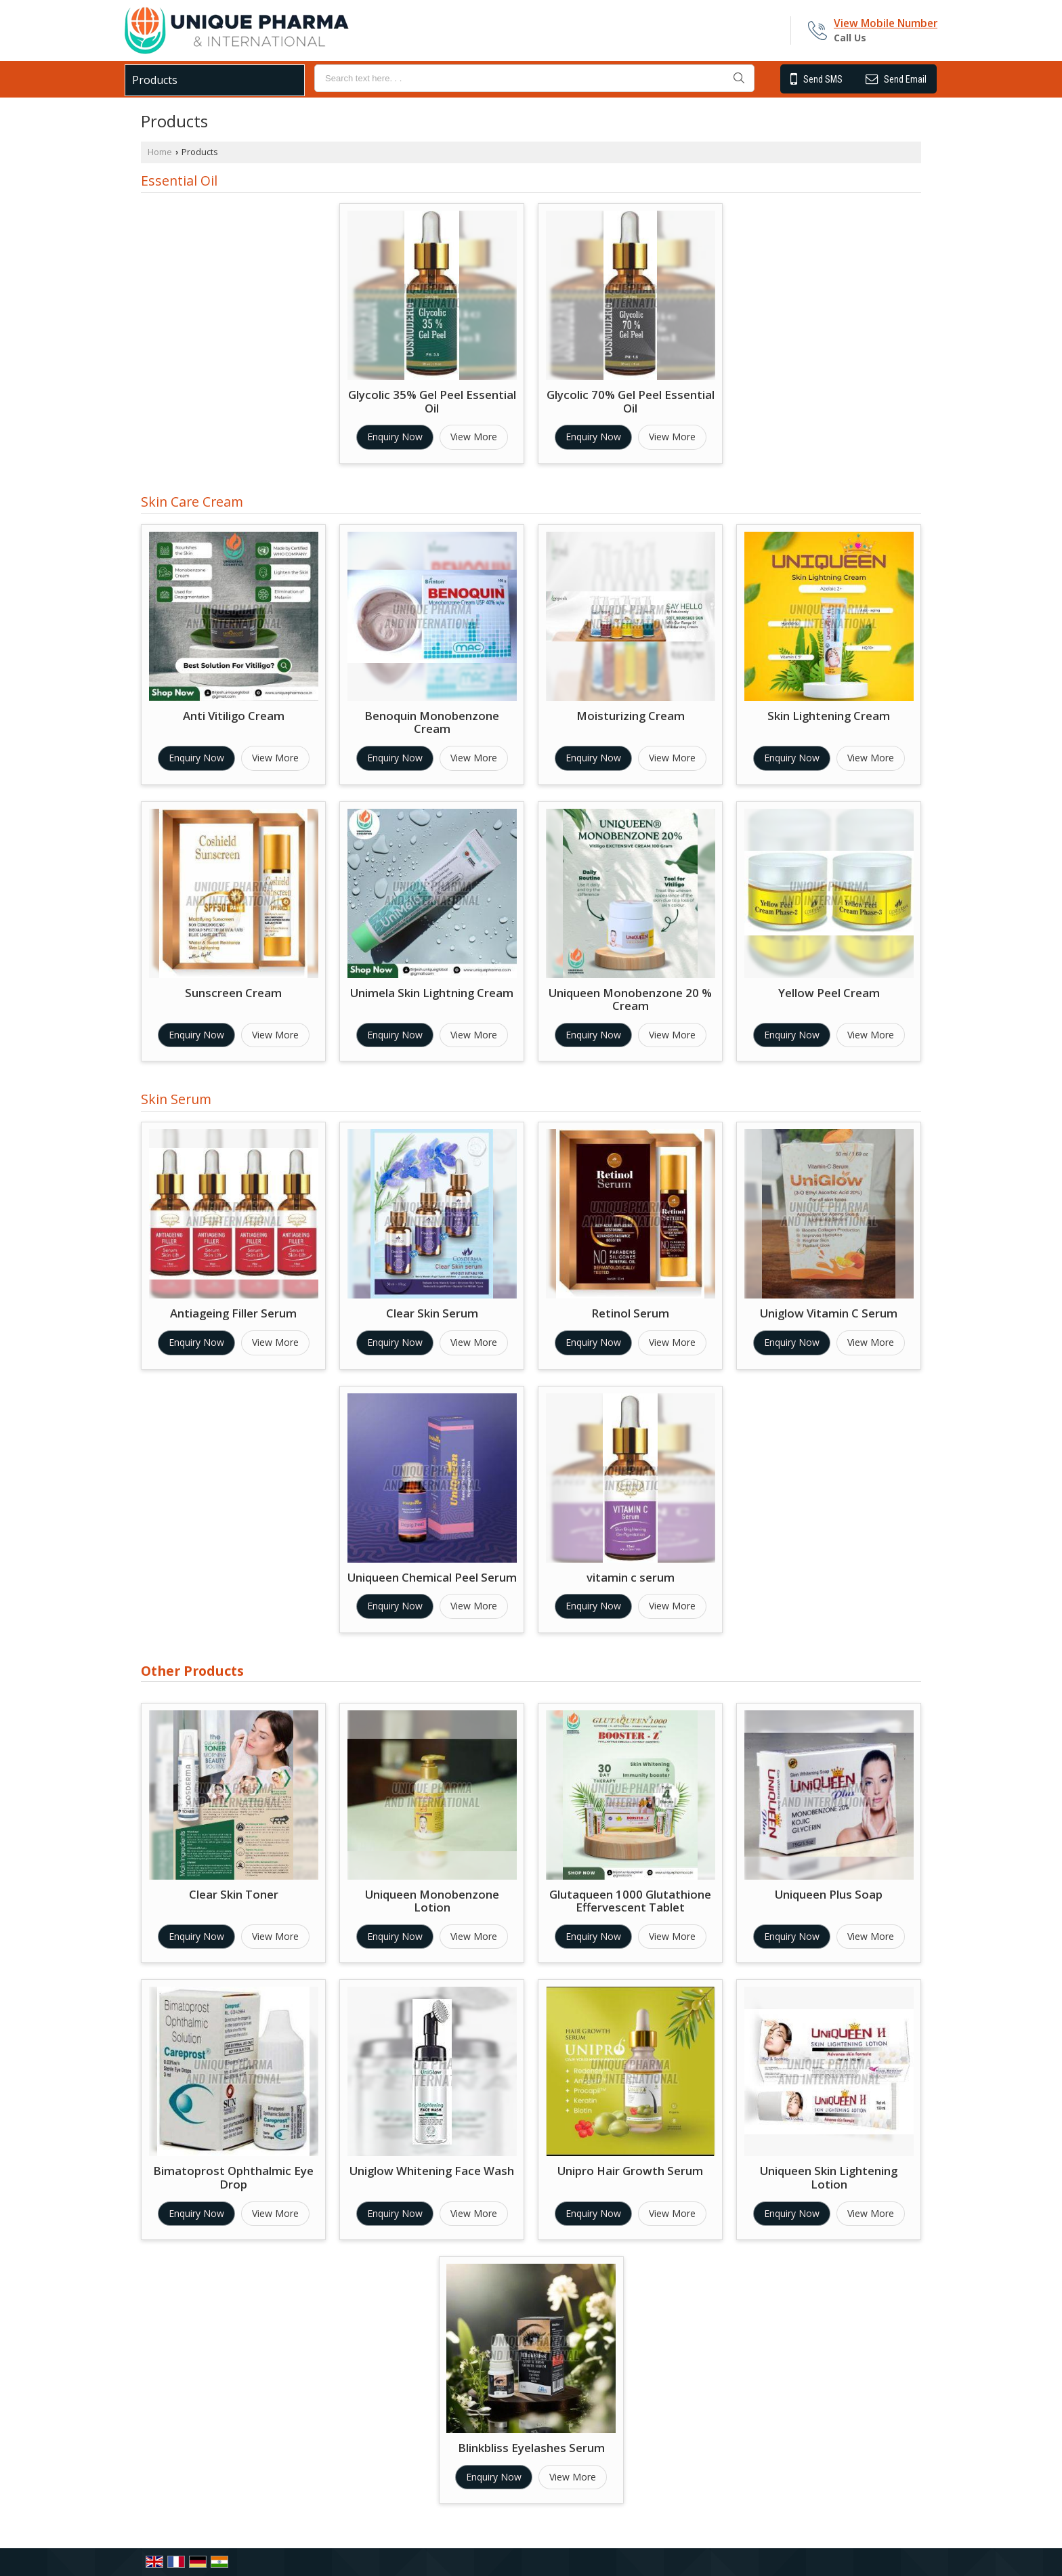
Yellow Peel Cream (829, 992)
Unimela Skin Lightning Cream (431, 992)
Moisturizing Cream (630, 715)
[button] (885, 23)
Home (160, 152)
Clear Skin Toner (233, 1894)
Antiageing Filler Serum (233, 1313)
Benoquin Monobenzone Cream (431, 722)
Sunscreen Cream (233, 992)
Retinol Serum (630, 1313)
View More (473, 436)
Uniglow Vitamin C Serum (828, 1313)
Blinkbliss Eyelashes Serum (531, 2447)
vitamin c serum (631, 1577)
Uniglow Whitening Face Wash (431, 2170)
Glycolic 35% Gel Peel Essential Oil (432, 401)
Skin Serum (176, 1099)
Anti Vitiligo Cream (233, 715)
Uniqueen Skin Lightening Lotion (828, 2177)
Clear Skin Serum (432, 1313)
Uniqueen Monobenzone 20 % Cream (630, 999)
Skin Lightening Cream (828, 715)
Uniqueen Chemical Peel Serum (432, 1577)
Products (154, 79)
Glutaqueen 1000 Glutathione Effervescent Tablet (630, 1901)
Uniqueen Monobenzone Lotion (432, 1901)
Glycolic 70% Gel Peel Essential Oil (631, 401)
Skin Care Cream (192, 501)
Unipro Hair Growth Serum (630, 2170)
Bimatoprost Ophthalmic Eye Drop (233, 2177)
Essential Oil (179, 180)
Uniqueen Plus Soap (829, 1894)
